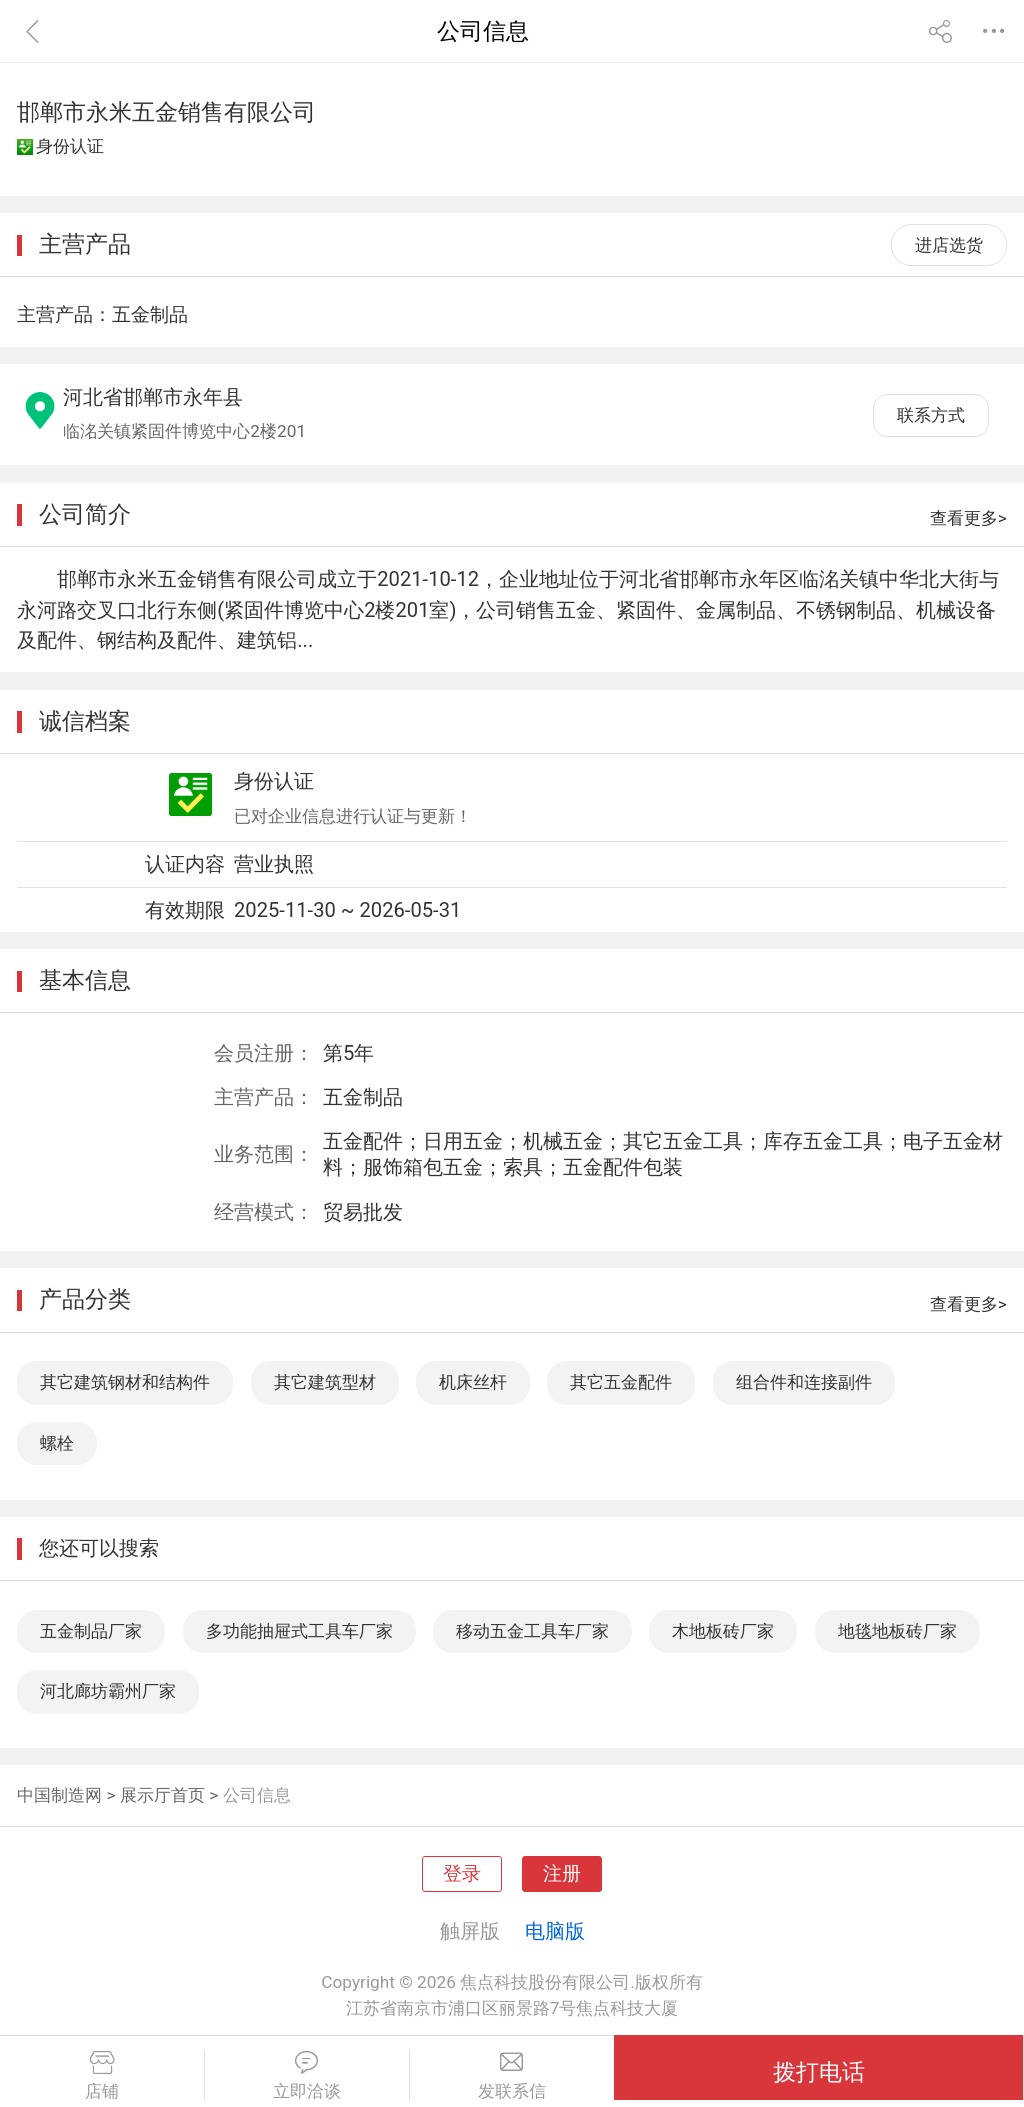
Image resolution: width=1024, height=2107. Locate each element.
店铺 (102, 2076)
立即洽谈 (307, 2076)
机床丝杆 (473, 1382)
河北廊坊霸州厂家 (108, 1691)
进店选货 (949, 245)
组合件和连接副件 (804, 1382)
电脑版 (555, 1931)
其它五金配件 (621, 1382)
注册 (562, 1874)
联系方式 (931, 415)
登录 (462, 1874)
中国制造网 (59, 1795)
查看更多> (968, 518)
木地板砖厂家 (723, 1631)
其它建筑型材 (325, 1382)
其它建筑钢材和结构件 (125, 1382)
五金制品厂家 (91, 1631)
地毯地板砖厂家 (897, 1631)
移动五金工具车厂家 (532, 1631)
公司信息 (257, 1795)
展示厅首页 (162, 1795)
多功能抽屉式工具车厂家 (299, 1631)
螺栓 (57, 1443)
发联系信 (512, 2076)
